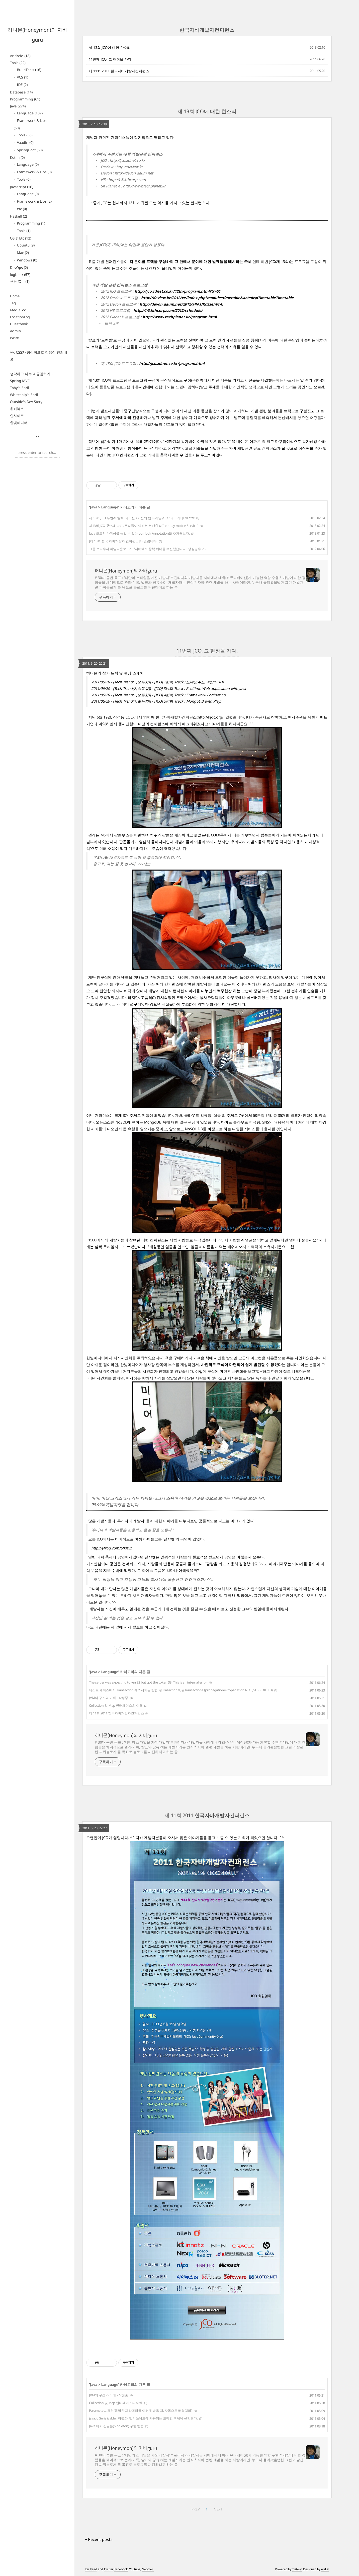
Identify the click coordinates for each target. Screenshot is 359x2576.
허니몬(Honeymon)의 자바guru (126, 571)
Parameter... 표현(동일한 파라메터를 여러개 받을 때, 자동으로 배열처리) (140, 2410)
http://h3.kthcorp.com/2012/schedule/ (168, 310)
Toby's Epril (19, 387)
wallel (325, 2569)
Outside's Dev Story (26, 401)
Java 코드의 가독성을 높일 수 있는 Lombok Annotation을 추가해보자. (139, 533)
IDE (22, 84)
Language (29, 113)
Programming (25, 99)
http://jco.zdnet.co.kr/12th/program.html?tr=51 (177, 291)
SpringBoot (29, 150)
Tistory (297, 2569)
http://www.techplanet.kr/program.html (180, 316)
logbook (20, 274)
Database (21, 92)
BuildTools (28, 69)
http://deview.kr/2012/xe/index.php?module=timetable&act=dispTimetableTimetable (217, 297)
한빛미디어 (18, 422)
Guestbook (19, 324)
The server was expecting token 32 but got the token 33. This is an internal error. (148, 1682)
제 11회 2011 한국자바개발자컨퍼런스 (119, 71)
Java (18, 106)
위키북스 (17, 408)
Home (15, 296)
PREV (195, 2509)
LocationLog (20, 317)
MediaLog (18, 310)
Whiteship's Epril (24, 394)
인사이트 (17, 415)
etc (21, 208)
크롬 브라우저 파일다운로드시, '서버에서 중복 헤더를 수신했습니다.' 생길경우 (145, 549)
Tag (13, 303)
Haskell (18, 216)
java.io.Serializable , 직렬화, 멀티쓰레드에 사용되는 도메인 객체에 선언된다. (143, 2418)
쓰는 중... (19, 281)
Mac (22, 252)
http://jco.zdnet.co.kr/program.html (171, 363)
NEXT (218, 2509)
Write (14, 337)
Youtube (134, 2569)
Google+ (148, 2569)
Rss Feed (91, 2569)
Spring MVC (20, 380)
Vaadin (24, 142)
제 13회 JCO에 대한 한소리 (110, 47)
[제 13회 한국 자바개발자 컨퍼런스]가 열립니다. (123, 541)
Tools (17, 62)
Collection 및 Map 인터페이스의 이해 (116, 1705)
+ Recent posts (98, 2539)
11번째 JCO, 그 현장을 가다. (110, 59)
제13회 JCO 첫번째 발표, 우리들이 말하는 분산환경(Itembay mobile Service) (143, 525)
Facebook (121, 2569)
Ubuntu (25, 245)
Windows (26, 260)
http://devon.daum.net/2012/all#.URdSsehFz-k (181, 304)
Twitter (108, 2569)
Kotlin (17, 157)
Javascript (21, 186)
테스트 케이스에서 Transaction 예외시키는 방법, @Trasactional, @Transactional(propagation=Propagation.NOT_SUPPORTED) (181, 1690)
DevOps (19, 267)
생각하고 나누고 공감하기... (31, 373)
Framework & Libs (34, 171)
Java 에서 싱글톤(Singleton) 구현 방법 (116, 2426)
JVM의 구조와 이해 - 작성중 (108, 1697)
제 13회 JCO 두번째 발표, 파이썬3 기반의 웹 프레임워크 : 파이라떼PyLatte (142, 518)
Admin (15, 330)
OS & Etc (20, 238)
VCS (22, 77)
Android (20, 55)
